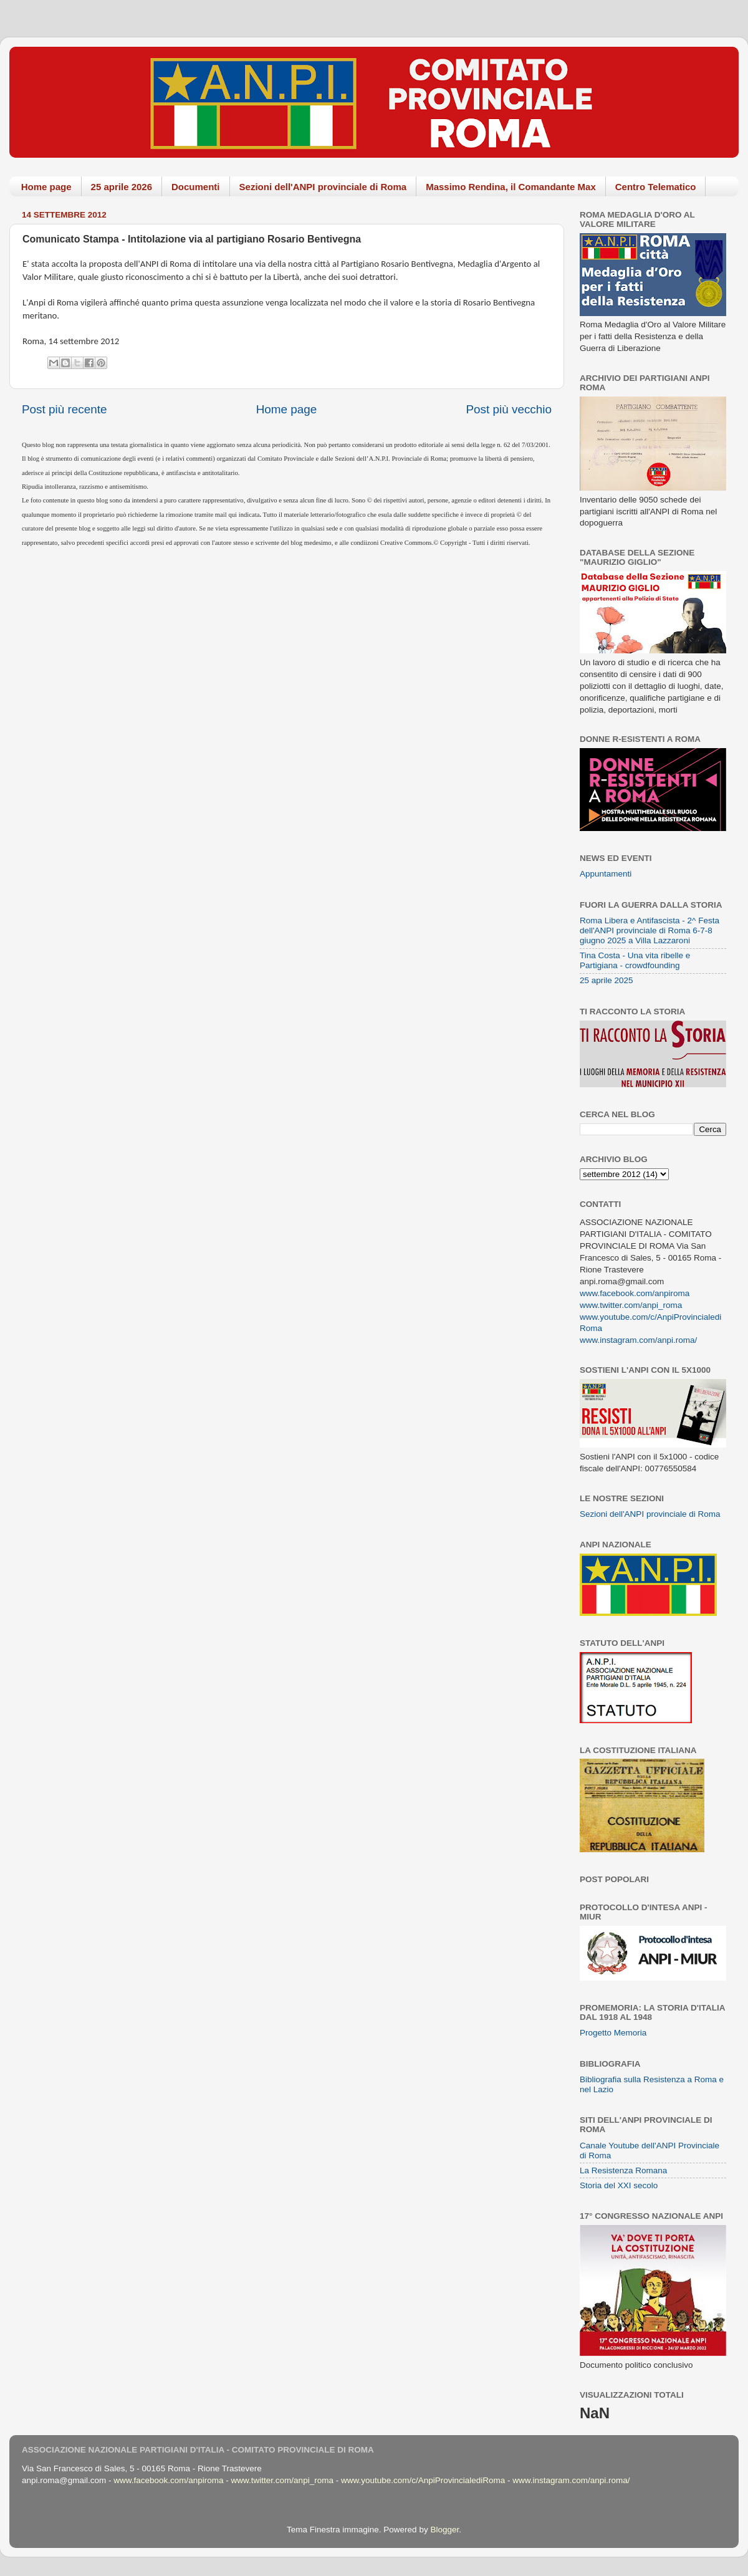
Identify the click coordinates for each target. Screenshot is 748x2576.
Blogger (444, 2529)
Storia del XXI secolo (619, 2185)
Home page (46, 186)
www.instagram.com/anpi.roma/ (638, 1340)
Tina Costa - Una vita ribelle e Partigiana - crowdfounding (635, 960)
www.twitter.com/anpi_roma (631, 1305)
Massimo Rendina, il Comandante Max (511, 186)
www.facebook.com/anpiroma (634, 1293)
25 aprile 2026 (121, 186)
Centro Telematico (655, 186)
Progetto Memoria (613, 2032)
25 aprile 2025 (606, 980)
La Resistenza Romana (623, 2170)
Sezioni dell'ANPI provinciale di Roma (323, 186)
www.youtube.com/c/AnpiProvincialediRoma (423, 2480)
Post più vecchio (509, 409)
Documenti (195, 186)
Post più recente (64, 409)
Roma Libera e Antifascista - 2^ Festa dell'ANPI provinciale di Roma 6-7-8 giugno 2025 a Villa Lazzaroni (649, 930)
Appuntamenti (605, 873)
